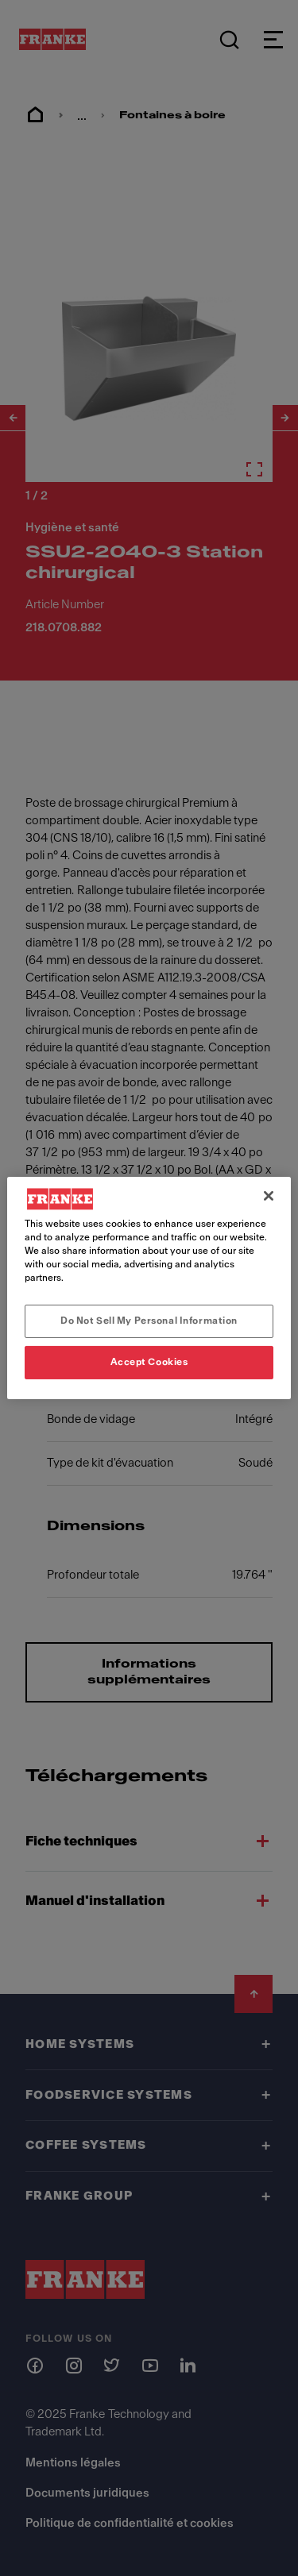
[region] (148, 1288)
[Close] (268, 1195)
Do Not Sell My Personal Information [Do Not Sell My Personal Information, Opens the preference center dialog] (149, 1320)
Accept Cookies (149, 1362)
